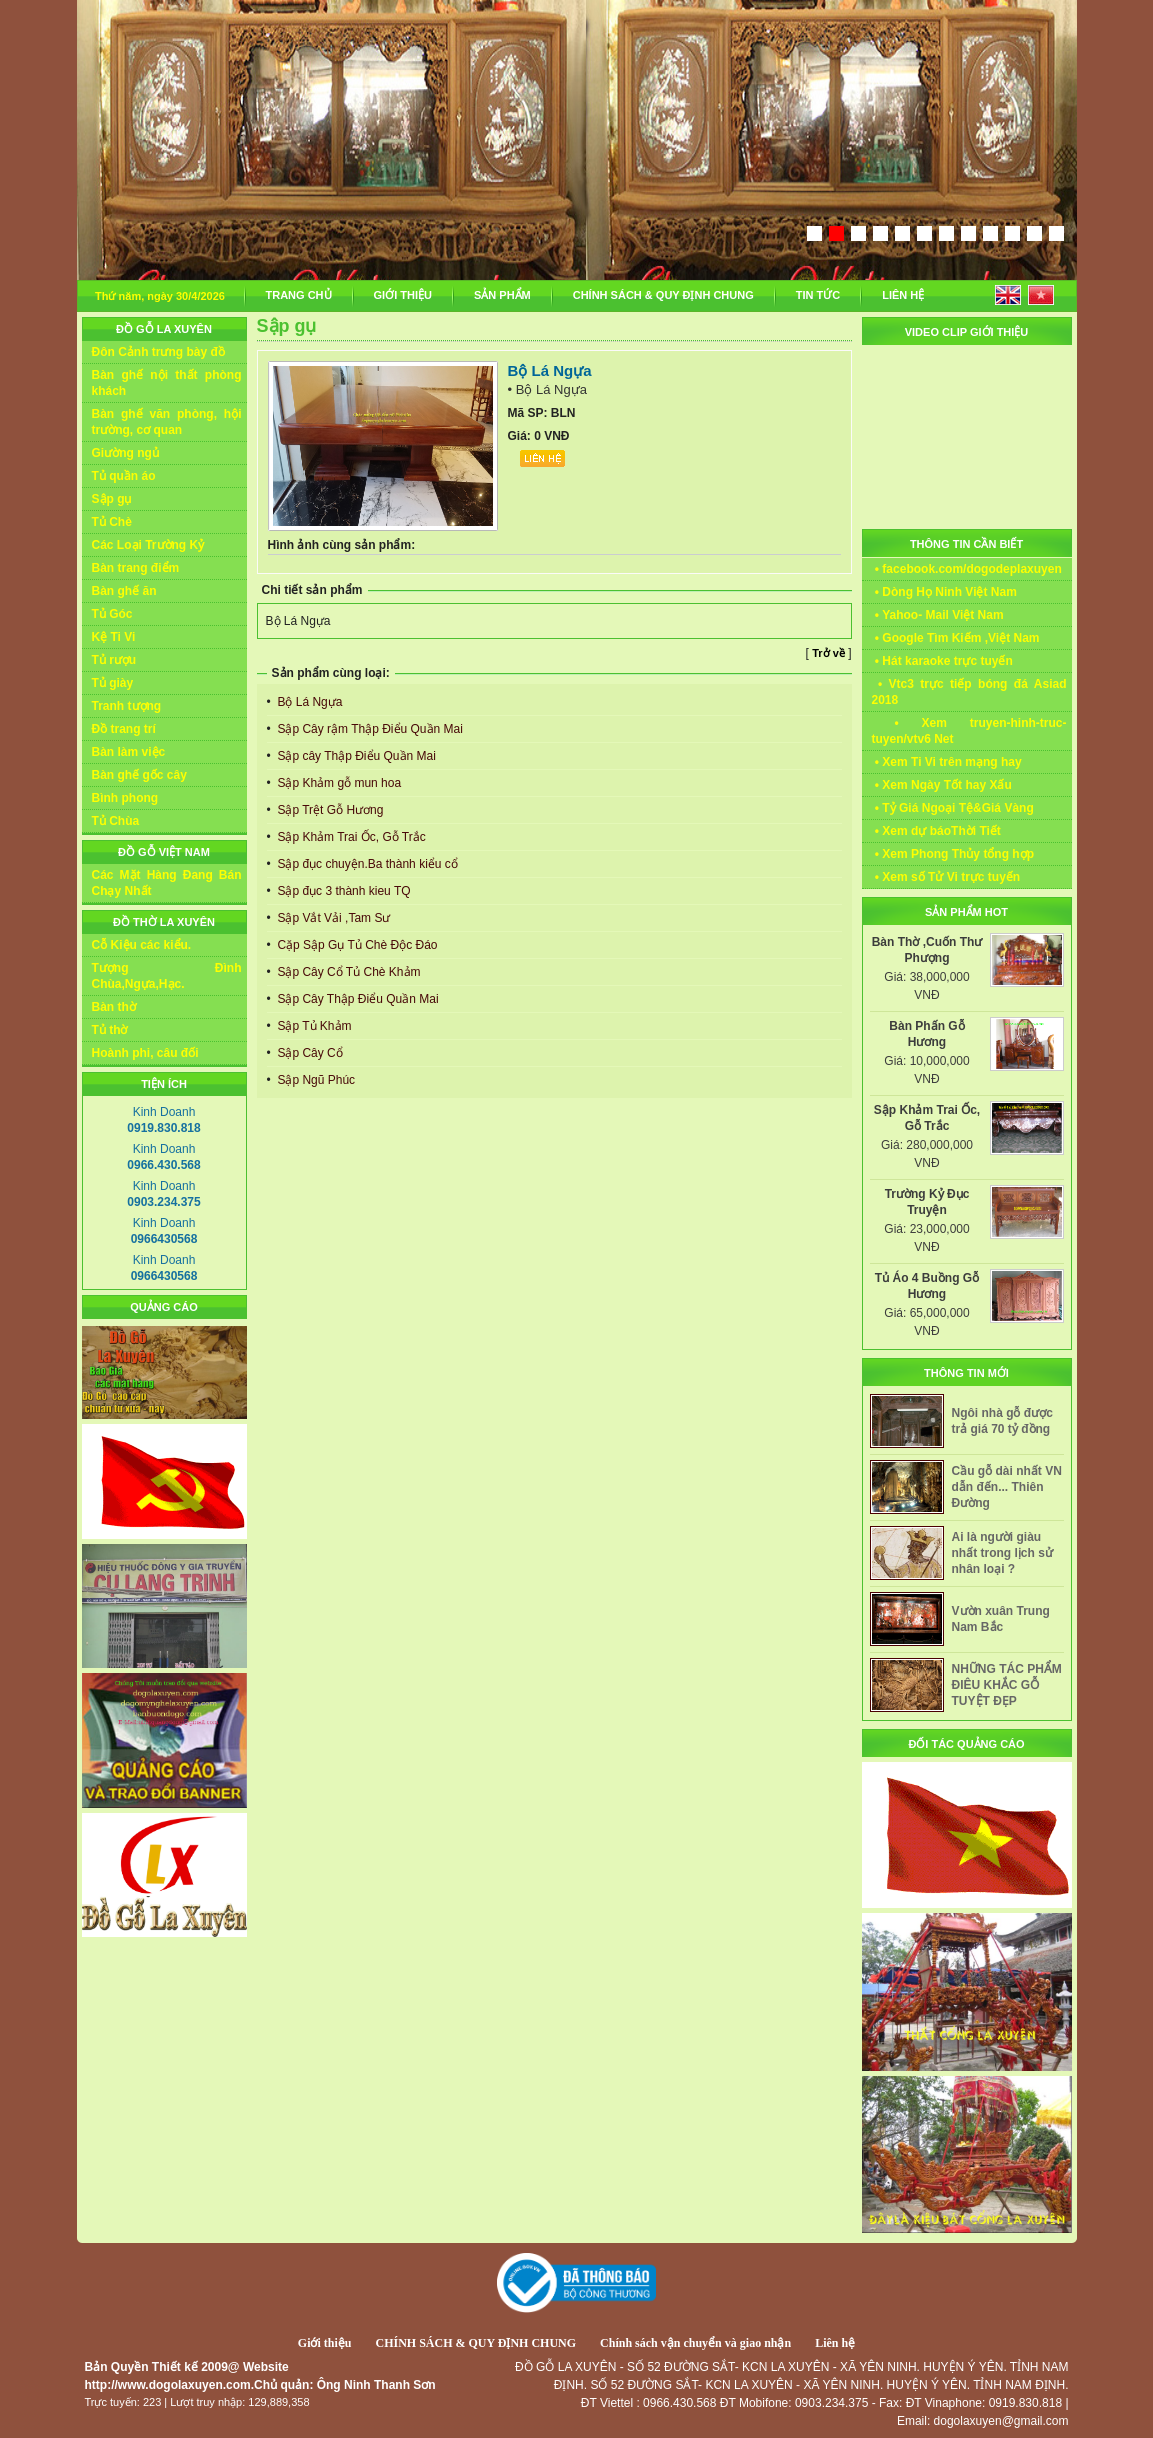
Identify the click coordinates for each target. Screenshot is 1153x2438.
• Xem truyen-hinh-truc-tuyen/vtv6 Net (969, 731)
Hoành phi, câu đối (145, 1053)
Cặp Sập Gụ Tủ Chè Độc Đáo (356, 945)
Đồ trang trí (124, 729)
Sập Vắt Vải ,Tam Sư (332, 918)
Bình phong (125, 798)
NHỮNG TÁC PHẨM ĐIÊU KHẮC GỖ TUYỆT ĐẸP (1007, 1685)
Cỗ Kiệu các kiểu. (142, 945)
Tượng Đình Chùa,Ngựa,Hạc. (167, 976)
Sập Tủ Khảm (312, 1026)
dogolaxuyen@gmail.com (1001, 2421)
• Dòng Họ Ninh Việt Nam (944, 592)
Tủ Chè (112, 522)
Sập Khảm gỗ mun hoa (337, 783)
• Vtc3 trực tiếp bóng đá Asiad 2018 (969, 692)
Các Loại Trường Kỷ (148, 545)
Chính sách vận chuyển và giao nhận (695, 2343)
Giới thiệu (325, 2343)
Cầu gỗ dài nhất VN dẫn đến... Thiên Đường (1007, 1487)
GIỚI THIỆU (403, 295)
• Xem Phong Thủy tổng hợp (953, 854)
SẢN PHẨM (502, 295)
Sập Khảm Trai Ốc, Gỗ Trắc (350, 837)
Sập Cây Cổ (308, 1053)
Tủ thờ (110, 1030)
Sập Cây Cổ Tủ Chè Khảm (347, 972)
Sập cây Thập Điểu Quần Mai (355, 756)
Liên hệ (835, 2343)
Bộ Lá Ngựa (308, 702)
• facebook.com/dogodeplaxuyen (967, 569)
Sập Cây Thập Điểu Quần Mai (356, 999)
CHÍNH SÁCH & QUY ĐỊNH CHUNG (663, 295)
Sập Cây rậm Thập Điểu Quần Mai (368, 729)
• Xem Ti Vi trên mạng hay (947, 762)
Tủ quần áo (124, 476)
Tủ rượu (114, 660)
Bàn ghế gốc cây (139, 775)
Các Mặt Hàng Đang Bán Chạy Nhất (167, 883)
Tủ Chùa (116, 821)
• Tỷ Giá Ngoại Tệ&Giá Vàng (953, 808)
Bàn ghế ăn (124, 591)
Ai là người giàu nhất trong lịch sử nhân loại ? (1002, 1553)
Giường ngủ (125, 453)
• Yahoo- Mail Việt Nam (938, 615)
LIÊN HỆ (903, 295)
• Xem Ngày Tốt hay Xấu (942, 785)
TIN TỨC (818, 295)
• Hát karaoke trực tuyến (942, 661)
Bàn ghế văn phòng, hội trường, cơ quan (167, 422)
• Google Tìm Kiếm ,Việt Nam (956, 638)
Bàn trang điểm (136, 568)
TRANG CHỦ (299, 295)
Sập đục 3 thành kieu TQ (342, 891)
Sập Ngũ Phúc (314, 1080)
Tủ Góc (112, 614)
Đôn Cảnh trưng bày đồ (158, 352)
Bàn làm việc (129, 752)
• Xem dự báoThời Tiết (936, 831)
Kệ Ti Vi (114, 637)
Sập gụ (112, 499)
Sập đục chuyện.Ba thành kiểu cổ (366, 864)
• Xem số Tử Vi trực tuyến (946, 877)
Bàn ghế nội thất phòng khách (167, 383)
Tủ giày (113, 683)
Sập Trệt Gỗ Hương (328, 810)
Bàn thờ (114, 1007)
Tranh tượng (127, 706)
